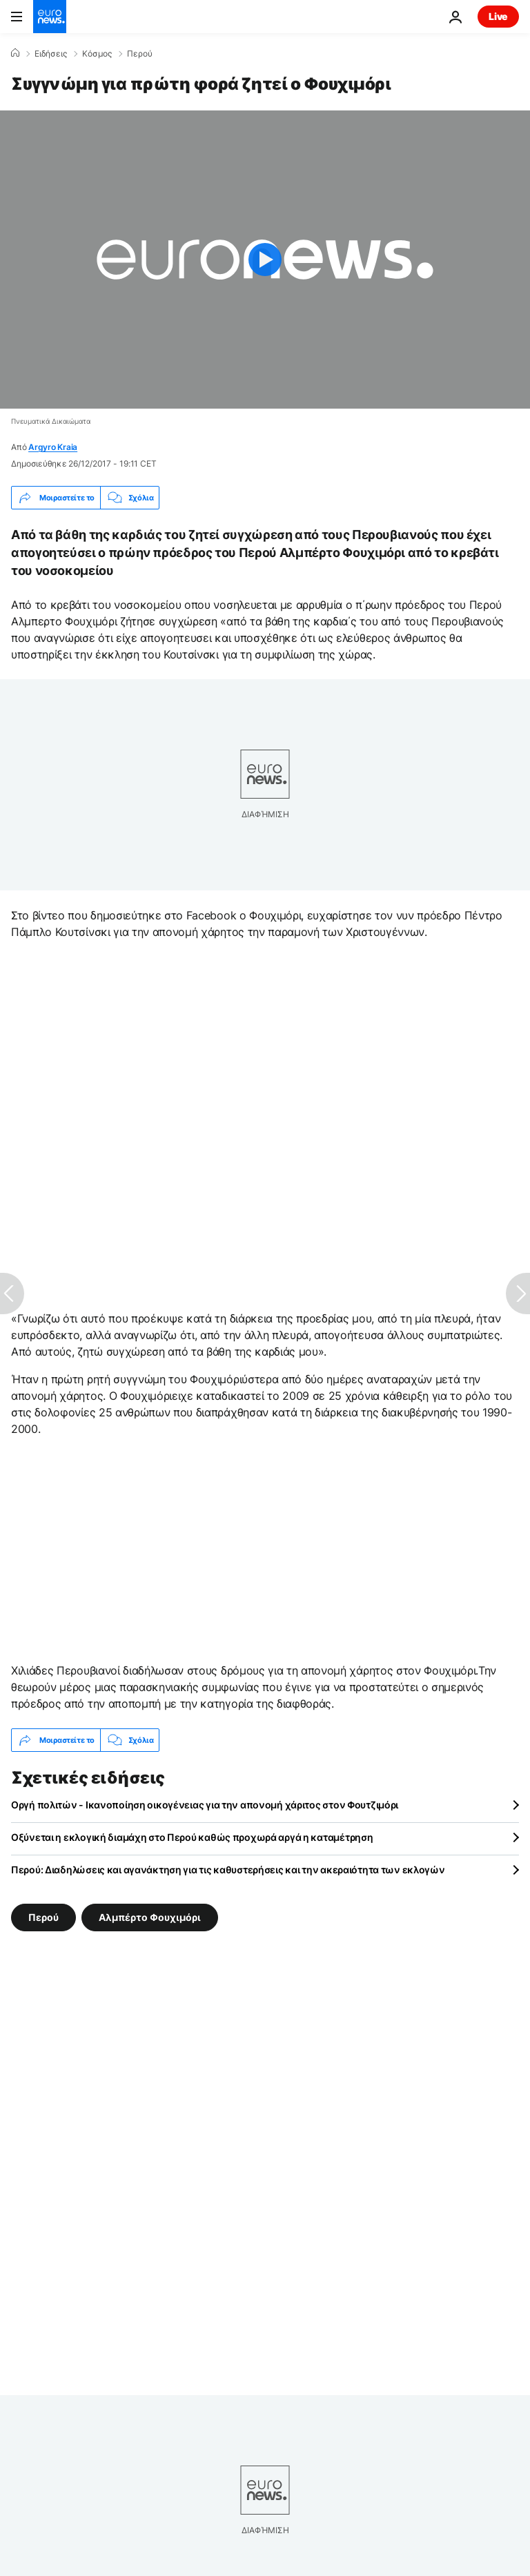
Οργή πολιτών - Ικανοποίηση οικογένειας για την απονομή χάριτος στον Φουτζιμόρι (204, 1805)
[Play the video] (265, 259)
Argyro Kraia (52, 447)
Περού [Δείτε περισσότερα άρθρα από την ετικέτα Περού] (43, 1917)
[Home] (15, 53)
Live (498, 16)
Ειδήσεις (51, 54)
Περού (140, 54)
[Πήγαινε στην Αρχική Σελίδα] (49, 16)
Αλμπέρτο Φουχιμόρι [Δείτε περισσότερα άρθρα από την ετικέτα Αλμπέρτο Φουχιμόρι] (150, 1917)
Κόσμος (97, 54)
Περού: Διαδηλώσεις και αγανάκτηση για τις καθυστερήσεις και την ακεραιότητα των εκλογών (228, 1869)
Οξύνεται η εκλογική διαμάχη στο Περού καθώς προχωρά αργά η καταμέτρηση (192, 1837)
